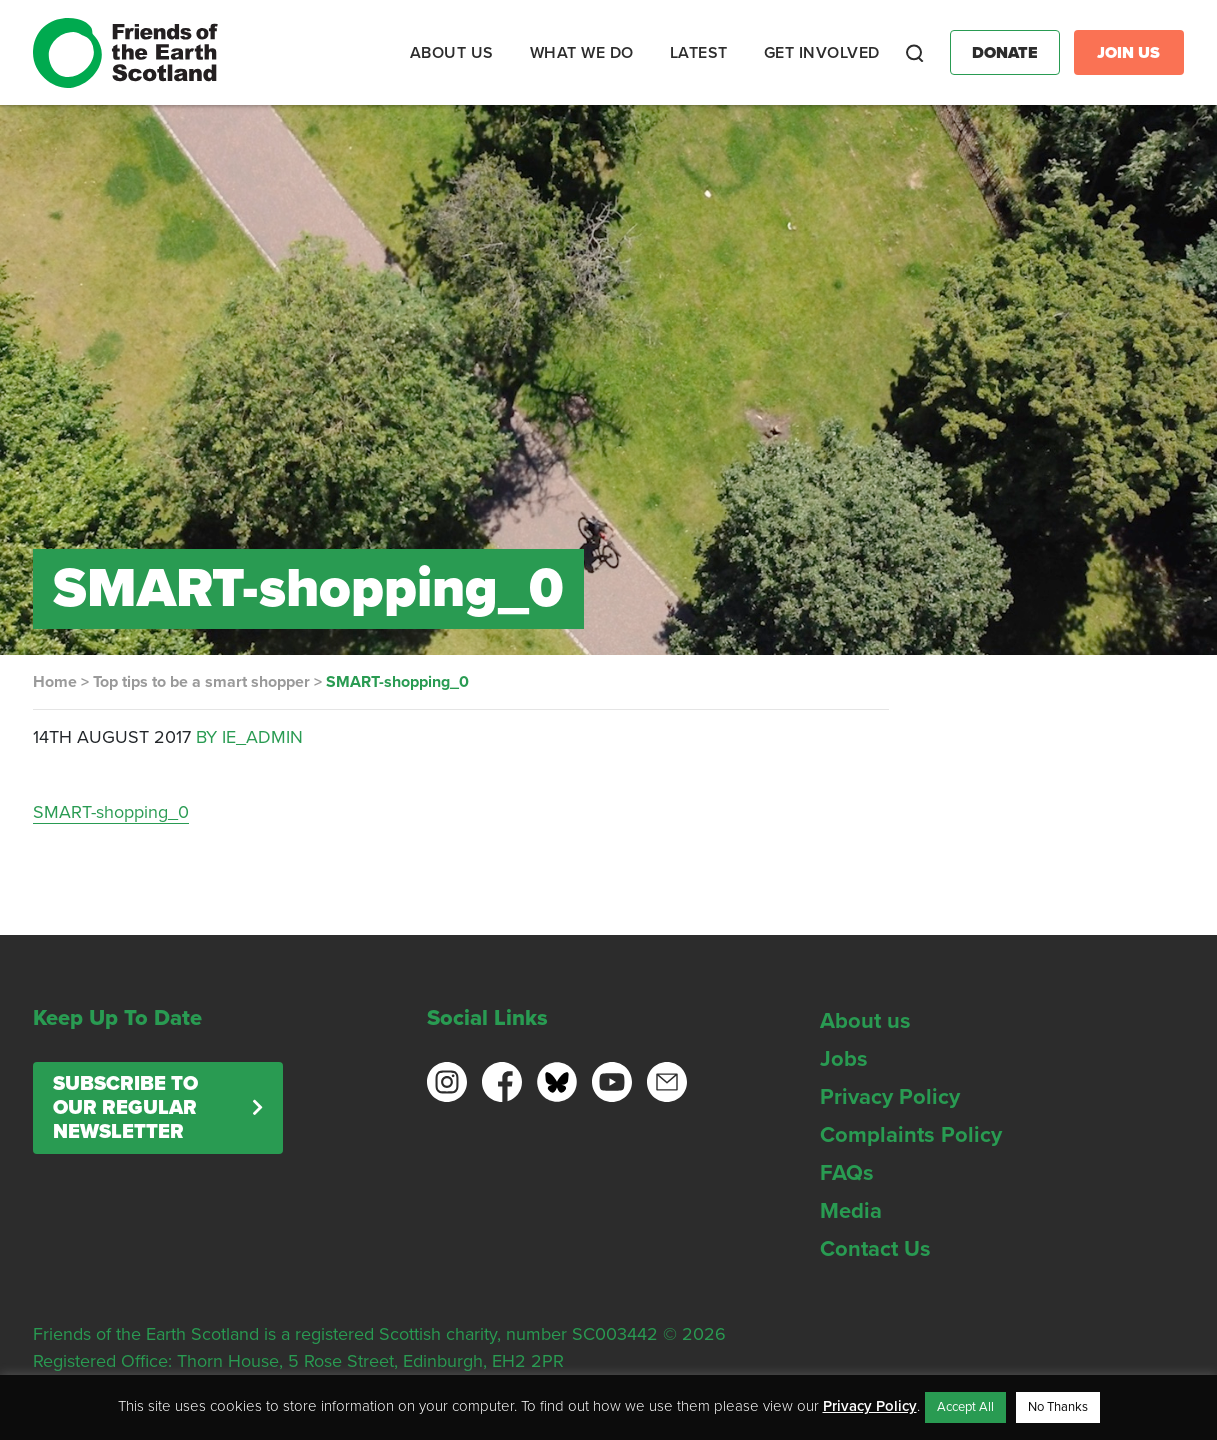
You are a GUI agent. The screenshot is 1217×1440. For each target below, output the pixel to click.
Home (55, 682)
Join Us (1128, 53)
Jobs (844, 1059)
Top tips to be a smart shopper (201, 682)
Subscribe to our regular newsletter (125, 1108)
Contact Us (875, 1249)
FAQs (847, 1173)
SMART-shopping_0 (111, 812)
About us (865, 1021)
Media (851, 1211)
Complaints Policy (911, 1135)
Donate (1005, 53)
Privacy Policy (890, 1097)
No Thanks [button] (1058, 1407)
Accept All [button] (965, 1407)
